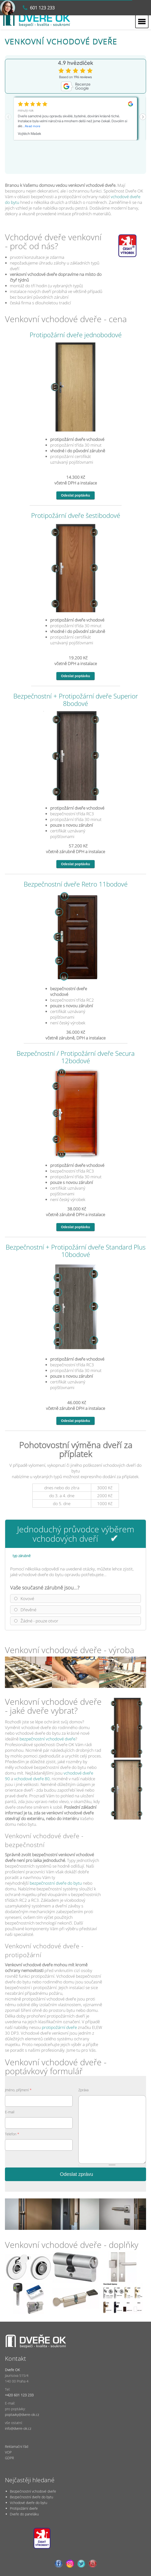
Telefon (12, 2134)
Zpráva (83, 2090)
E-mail (9, 2112)
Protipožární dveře (24, 2508)
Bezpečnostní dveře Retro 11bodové (76, 884)
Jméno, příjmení (18, 2090)
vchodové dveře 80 (32, 1779)
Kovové (23, 1598)
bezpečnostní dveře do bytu (56, 1883)
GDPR (9, 2458)
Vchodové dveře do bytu (28, 2502)
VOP (8, 2452)
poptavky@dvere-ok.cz (22, 2414)
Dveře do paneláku (24, 2514)
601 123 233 (42, 8)
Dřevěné (24, 1610)
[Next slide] (143, 117)
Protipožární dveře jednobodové (76, 334)
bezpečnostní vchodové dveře (47, 1739)
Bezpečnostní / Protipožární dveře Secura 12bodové (76, 1057)
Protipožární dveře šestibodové (75, 515)
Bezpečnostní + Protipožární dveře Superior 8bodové (75, 700)
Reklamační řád (16, 2446)
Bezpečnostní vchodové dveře (33, 2491)
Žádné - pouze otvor (35, 1621)
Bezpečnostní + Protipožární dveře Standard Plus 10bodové (76, 1251)
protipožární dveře (59, 2027)
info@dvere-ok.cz (18, 2428)
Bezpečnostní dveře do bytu (31, 2497)
